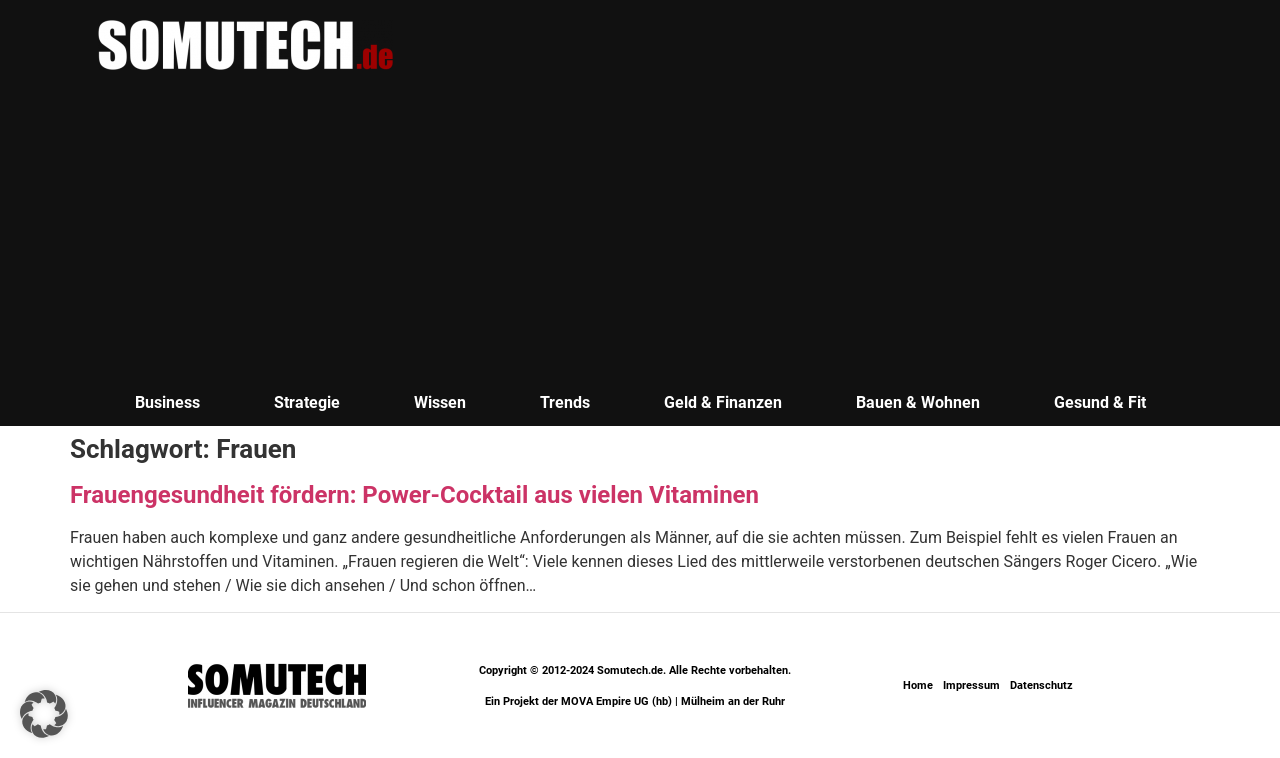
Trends (565, 402)
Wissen (440, 402)
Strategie (307, 402)
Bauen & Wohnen (918, 402)
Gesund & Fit (1100, 402)
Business (167, 402)
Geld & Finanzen (723, 402)
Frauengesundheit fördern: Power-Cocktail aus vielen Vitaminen (414, 495)
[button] (44, 714)
